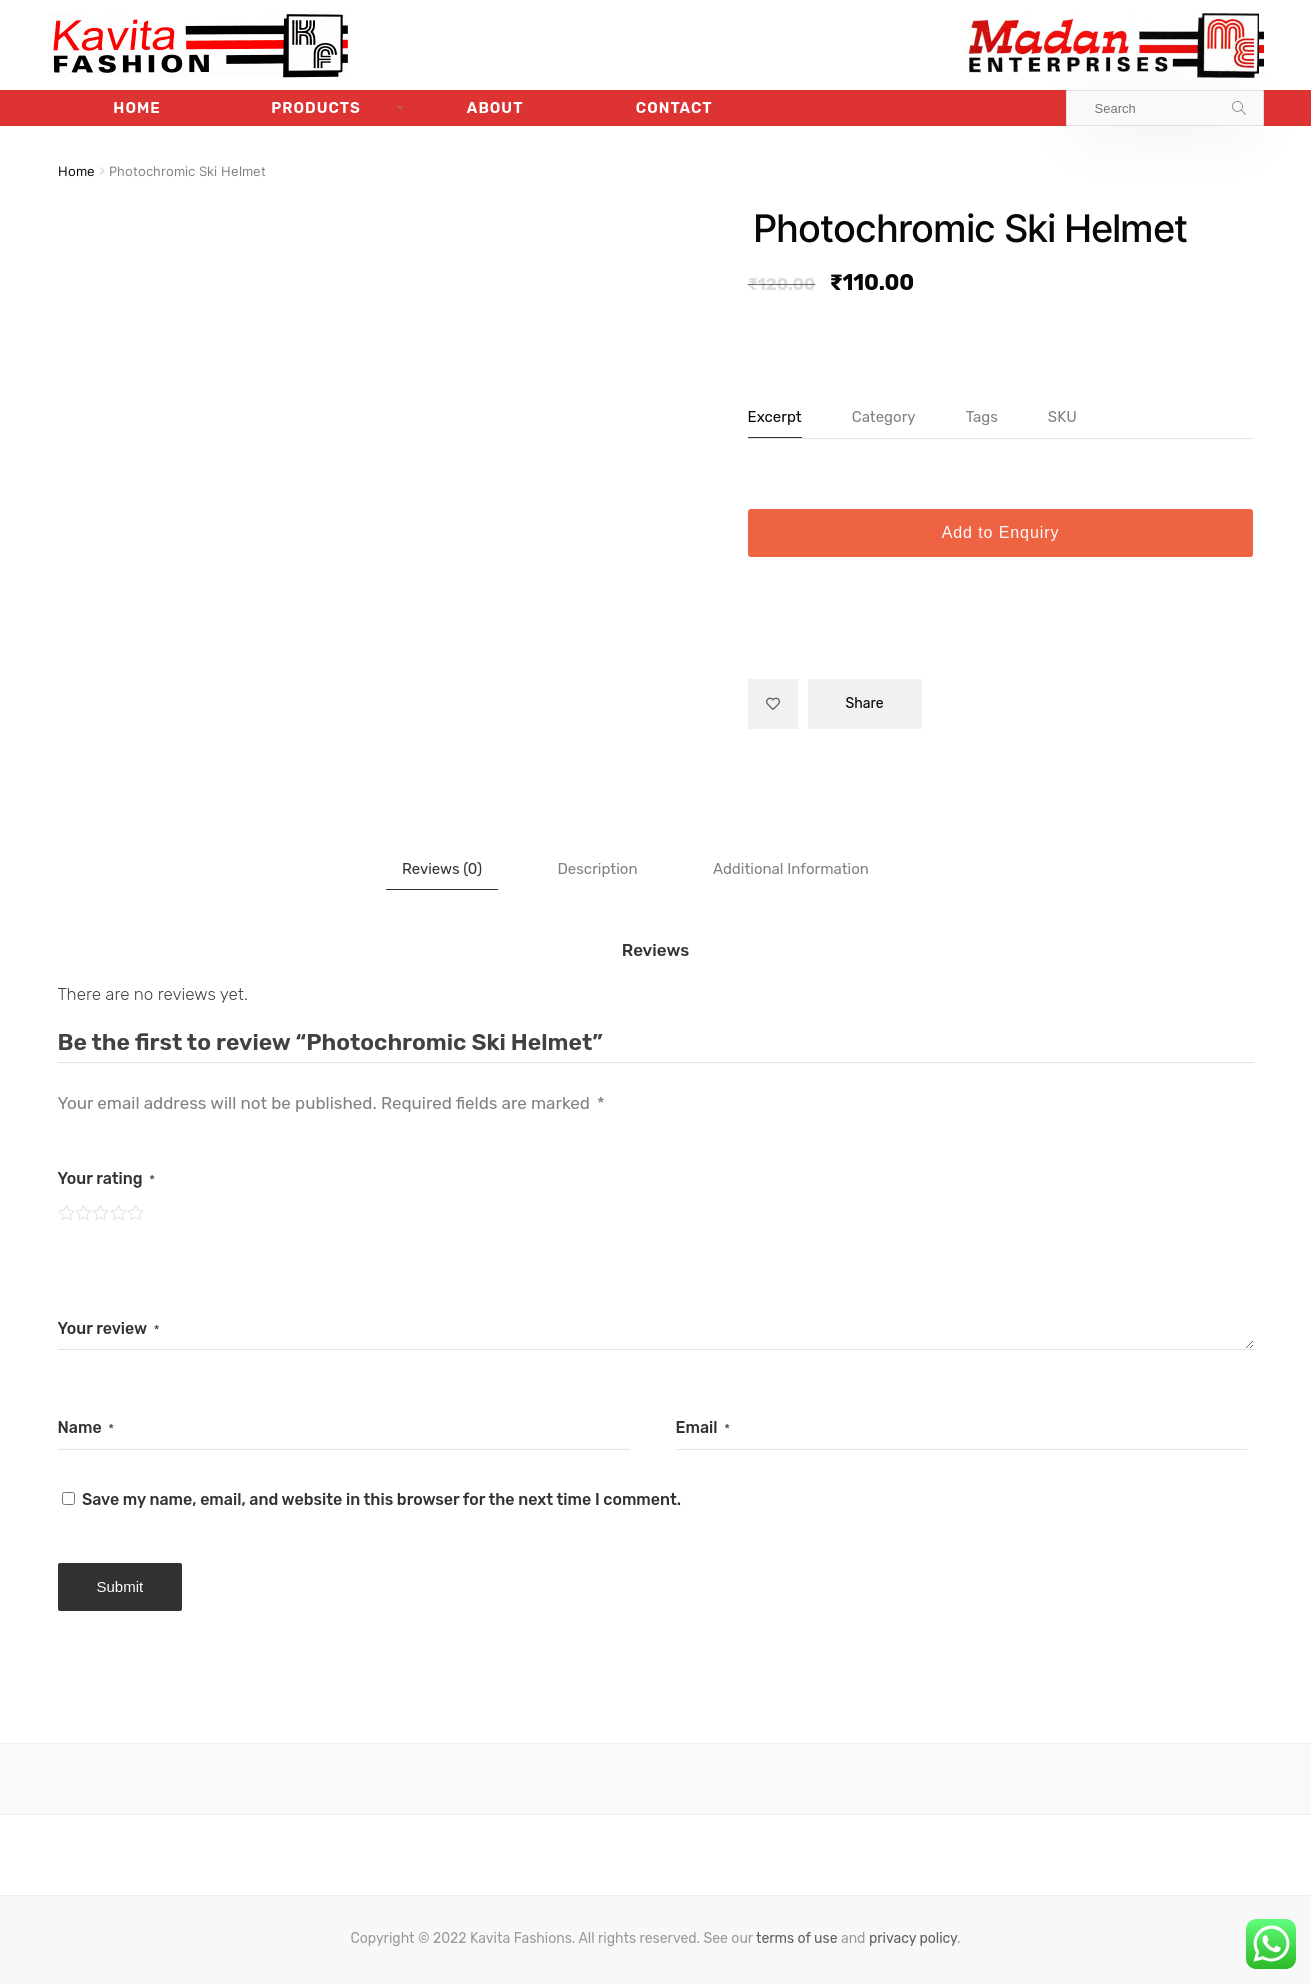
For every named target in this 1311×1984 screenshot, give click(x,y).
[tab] (442, 869)
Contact (674, 108)
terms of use (797, 1938)
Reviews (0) (442, 869)
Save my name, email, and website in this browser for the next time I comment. (381, 1499)
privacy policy (913, 1938)
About (495, 108)
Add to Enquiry (1001, 532)
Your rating (107, 1178)
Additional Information (791, 869)
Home (136, 108)
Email (703, 1427)
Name (86, 1427)
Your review (109, 1328)
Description (597, 869)
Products (316, 108)
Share (865, 703)
